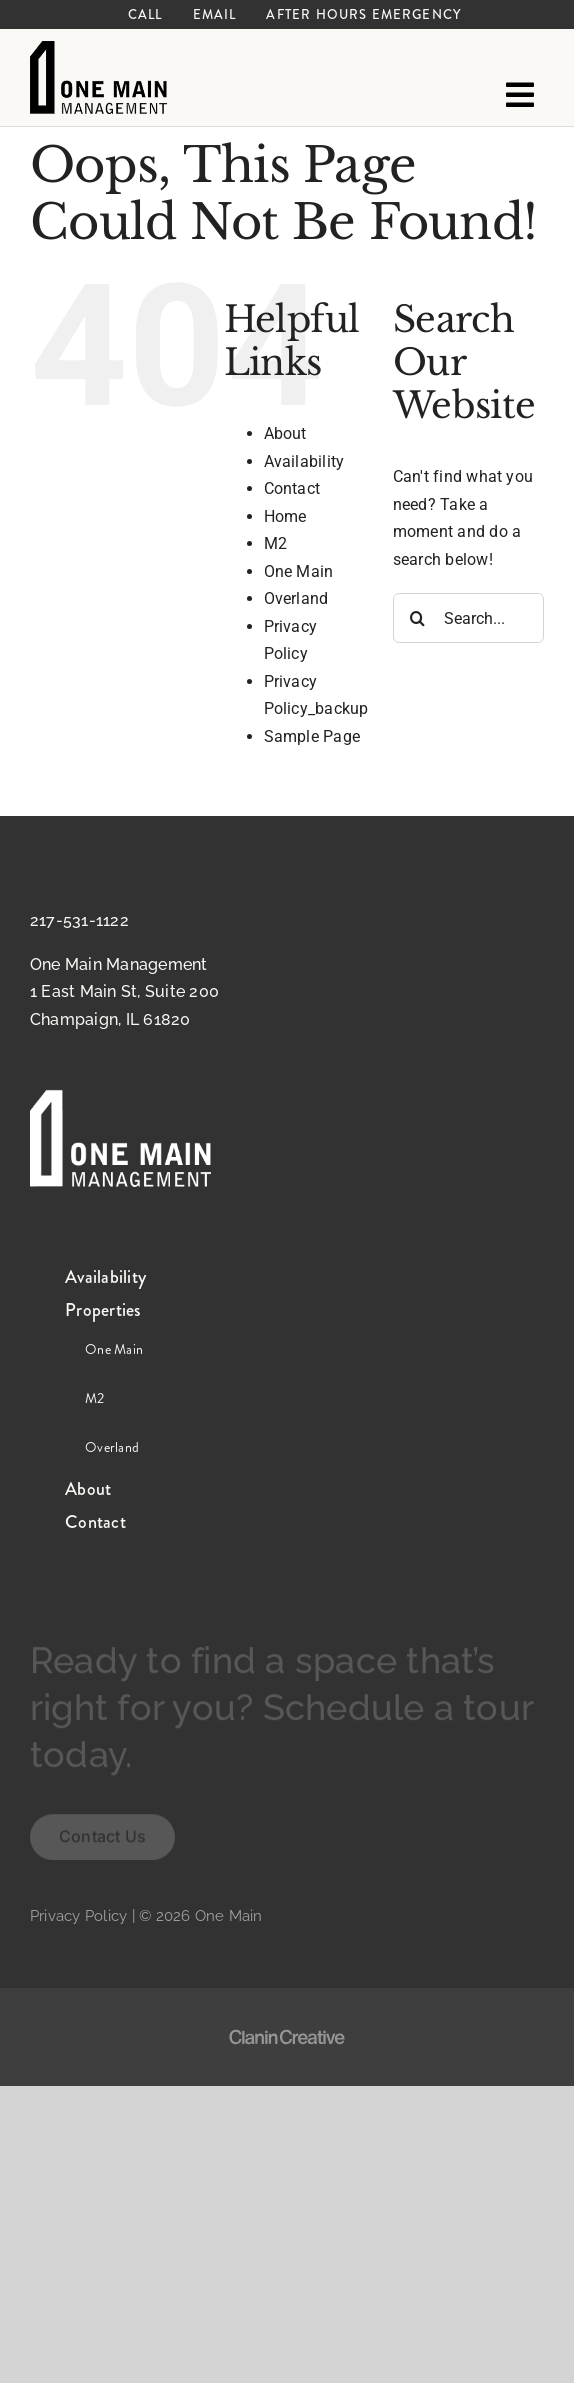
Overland (296, 598)
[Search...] (468, 618)
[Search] (418, 618)
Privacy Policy (78, 1916)
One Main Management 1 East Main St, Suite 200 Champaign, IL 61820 (124, 992)
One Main (299, 571)
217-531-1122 (79, 920)
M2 (275, 543)
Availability (304, 461)
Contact (292, 488)
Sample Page (312, 736)
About (285, 433)
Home (285, 516)
